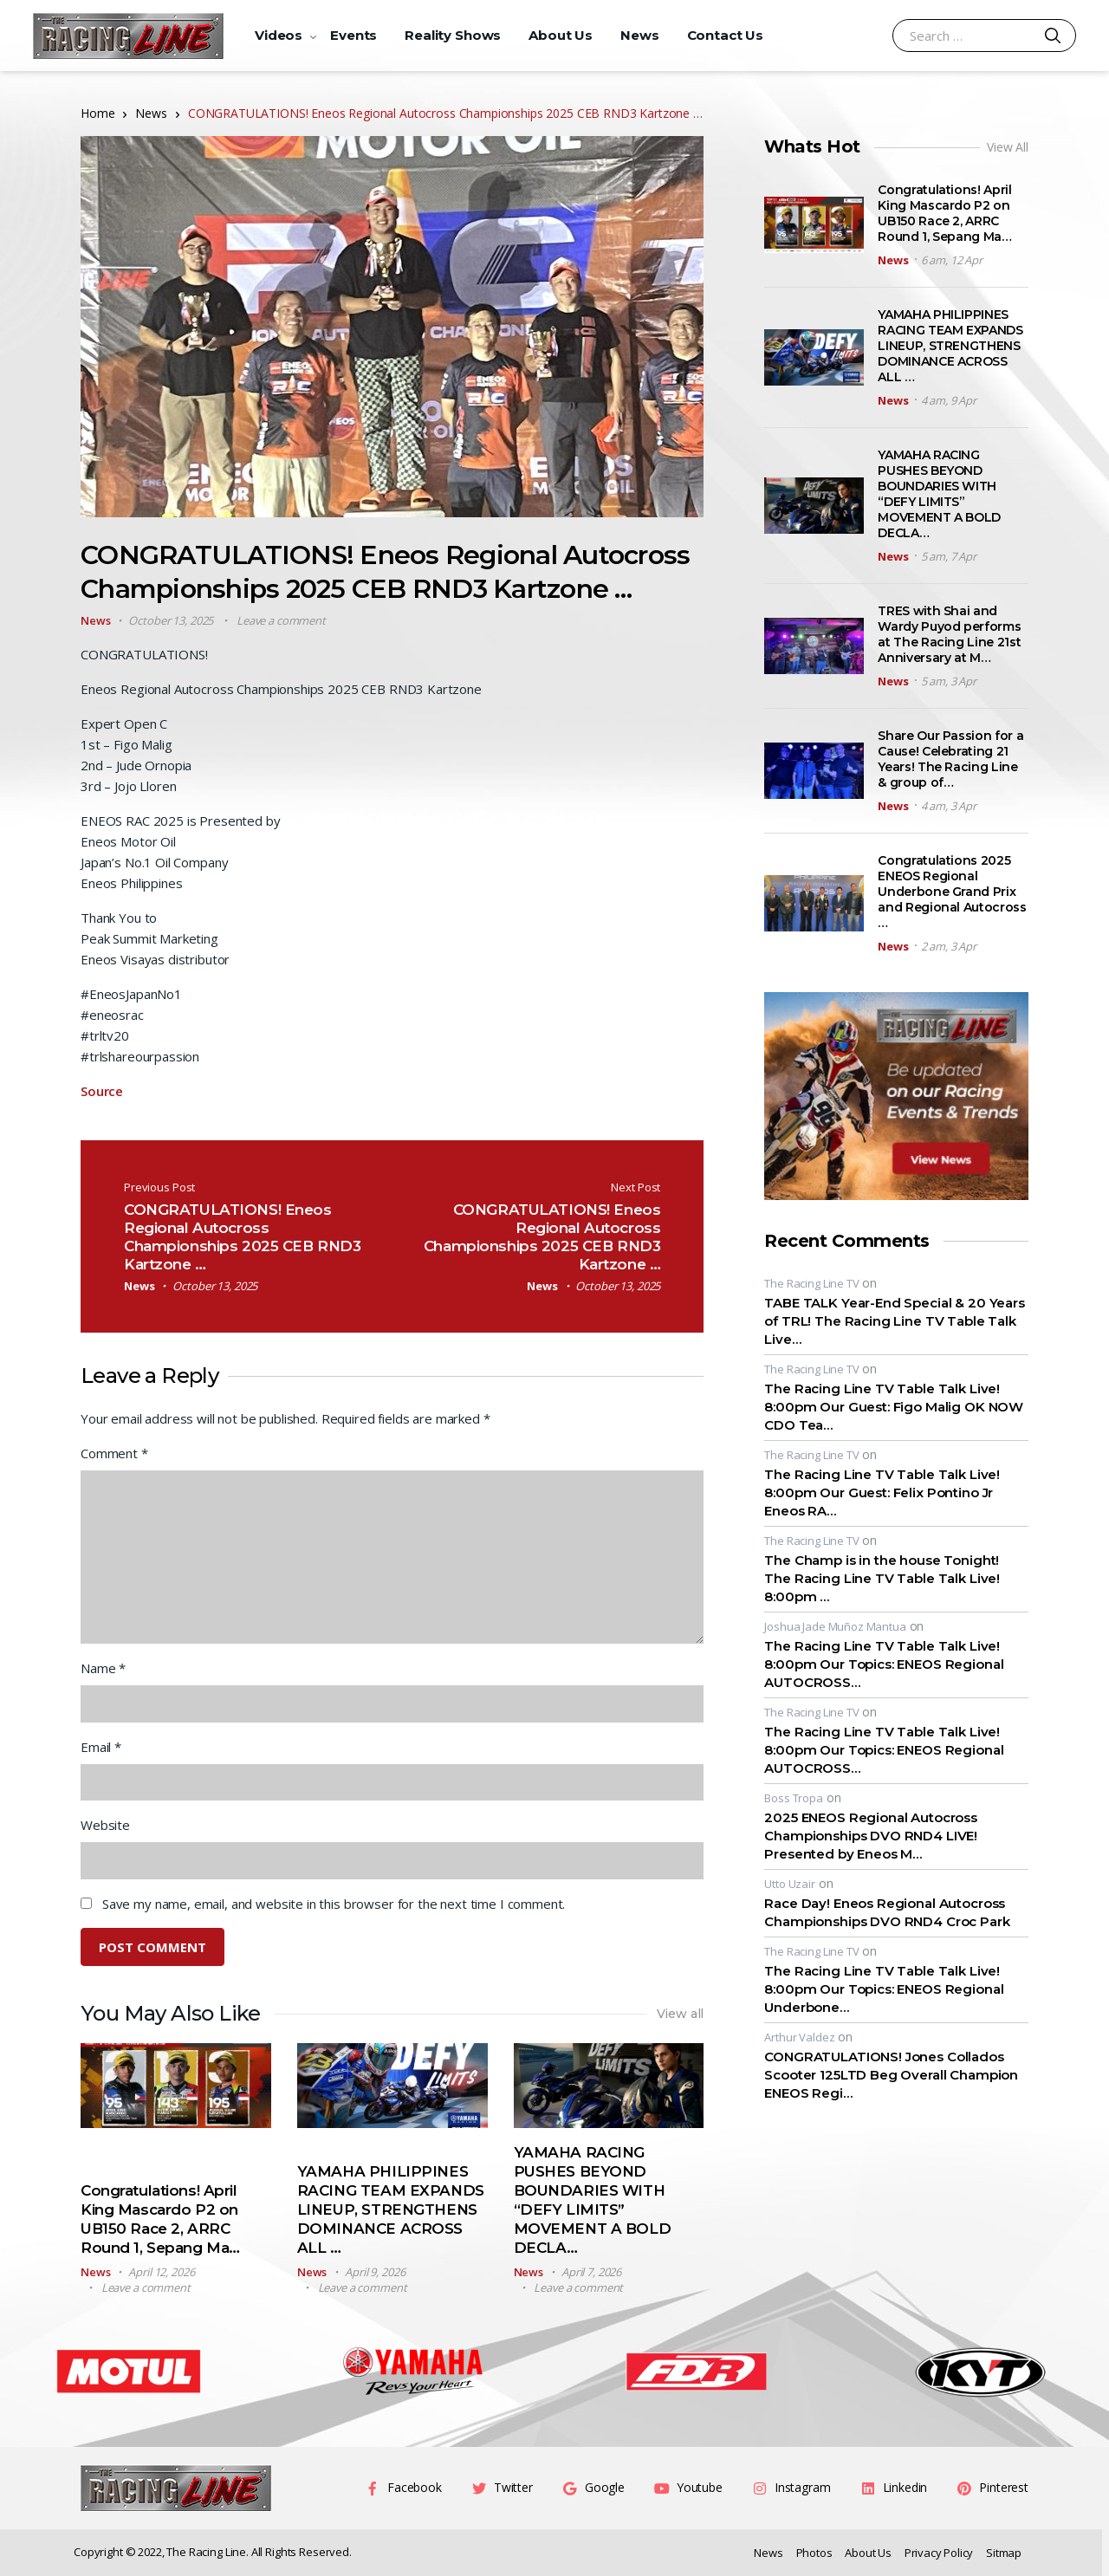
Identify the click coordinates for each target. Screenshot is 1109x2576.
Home (97, 113)
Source (102, 1091)
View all (680, 2013)
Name (103, 1668)
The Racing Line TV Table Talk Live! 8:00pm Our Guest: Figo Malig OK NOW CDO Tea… (893, 1406)
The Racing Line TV (811, 1283)
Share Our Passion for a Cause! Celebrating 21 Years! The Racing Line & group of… (950, 759)
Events (353, 35)
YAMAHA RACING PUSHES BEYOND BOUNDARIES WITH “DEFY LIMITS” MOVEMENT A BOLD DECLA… (939, 494)
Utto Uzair (789, 1883)
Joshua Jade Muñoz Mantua (834, 1626)
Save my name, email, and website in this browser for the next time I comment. (333, 1903)
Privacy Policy (939, 2552)
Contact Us (725, 35)
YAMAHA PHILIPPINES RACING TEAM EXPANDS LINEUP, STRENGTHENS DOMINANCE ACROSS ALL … (390, 2209)
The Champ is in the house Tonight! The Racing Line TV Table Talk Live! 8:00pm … (882, 1578)
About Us (561, 35)
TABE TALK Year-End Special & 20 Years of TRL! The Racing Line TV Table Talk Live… (894, 1320)
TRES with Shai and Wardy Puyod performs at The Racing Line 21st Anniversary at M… (949, 634)
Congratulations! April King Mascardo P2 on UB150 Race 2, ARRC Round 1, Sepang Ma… (944, 213)
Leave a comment (281, 620)
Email (101, 1746)
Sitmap (1003, 2552)
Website (105, 1824)
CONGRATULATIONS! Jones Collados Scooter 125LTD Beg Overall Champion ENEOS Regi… (891, 2074)
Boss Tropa (793, 1798)
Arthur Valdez (799, 2037)
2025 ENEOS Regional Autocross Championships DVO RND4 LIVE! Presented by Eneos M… (870, 1835)
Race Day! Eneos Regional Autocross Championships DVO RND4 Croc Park (886, 1912)
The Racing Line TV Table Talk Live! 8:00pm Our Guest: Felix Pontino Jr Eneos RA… (882, 1492)
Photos (814, 2552)
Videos (278, 35)
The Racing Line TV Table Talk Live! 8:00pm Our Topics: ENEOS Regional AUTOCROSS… (883, 1664)
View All (1007, 147)
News (639, 35)
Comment (114, 1453)
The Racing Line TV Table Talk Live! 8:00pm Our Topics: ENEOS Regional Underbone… (883, 1989)
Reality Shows (453, 35)
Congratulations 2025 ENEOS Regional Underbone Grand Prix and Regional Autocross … (952, 892)
